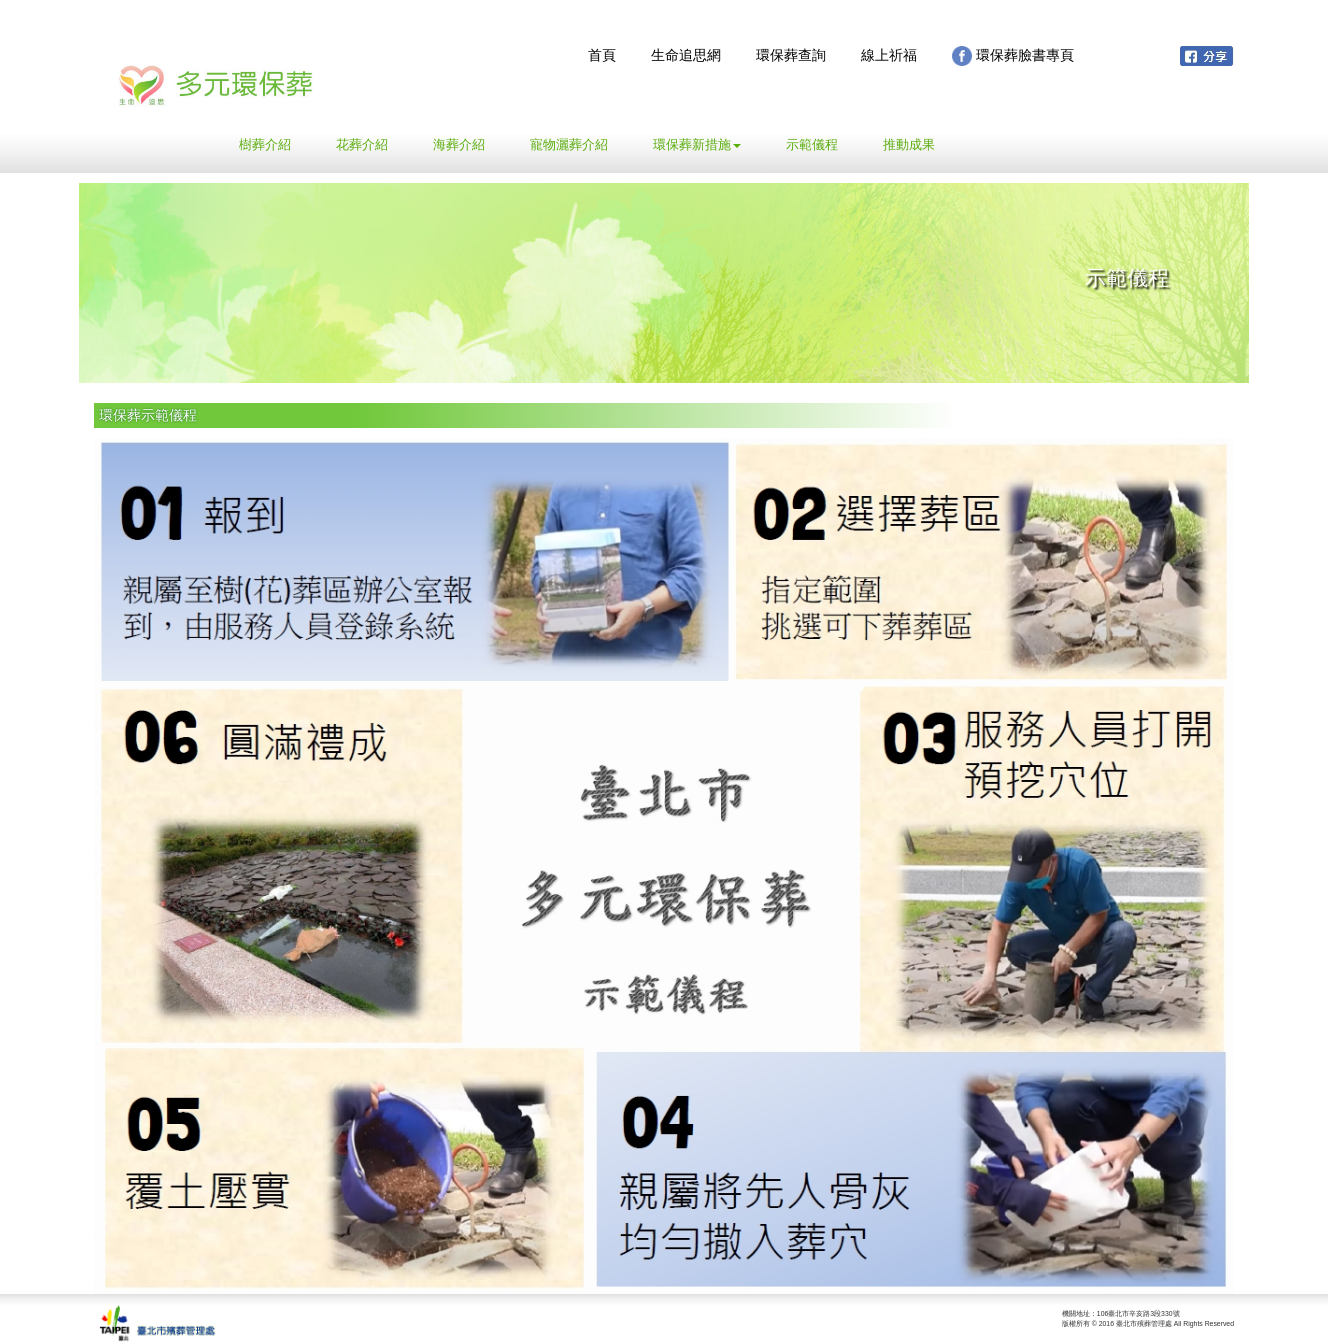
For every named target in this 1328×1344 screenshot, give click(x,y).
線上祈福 (889, 55)
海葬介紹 (459, 145)
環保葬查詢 (791, 55)
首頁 (602, 55)
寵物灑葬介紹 (569, 145)
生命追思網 (686, 55)
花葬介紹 (362, 145)
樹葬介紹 (272, 143)
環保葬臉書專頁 (1013, 56)
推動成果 (909, 145)
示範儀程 (812, 145)
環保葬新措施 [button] (697, 145)
